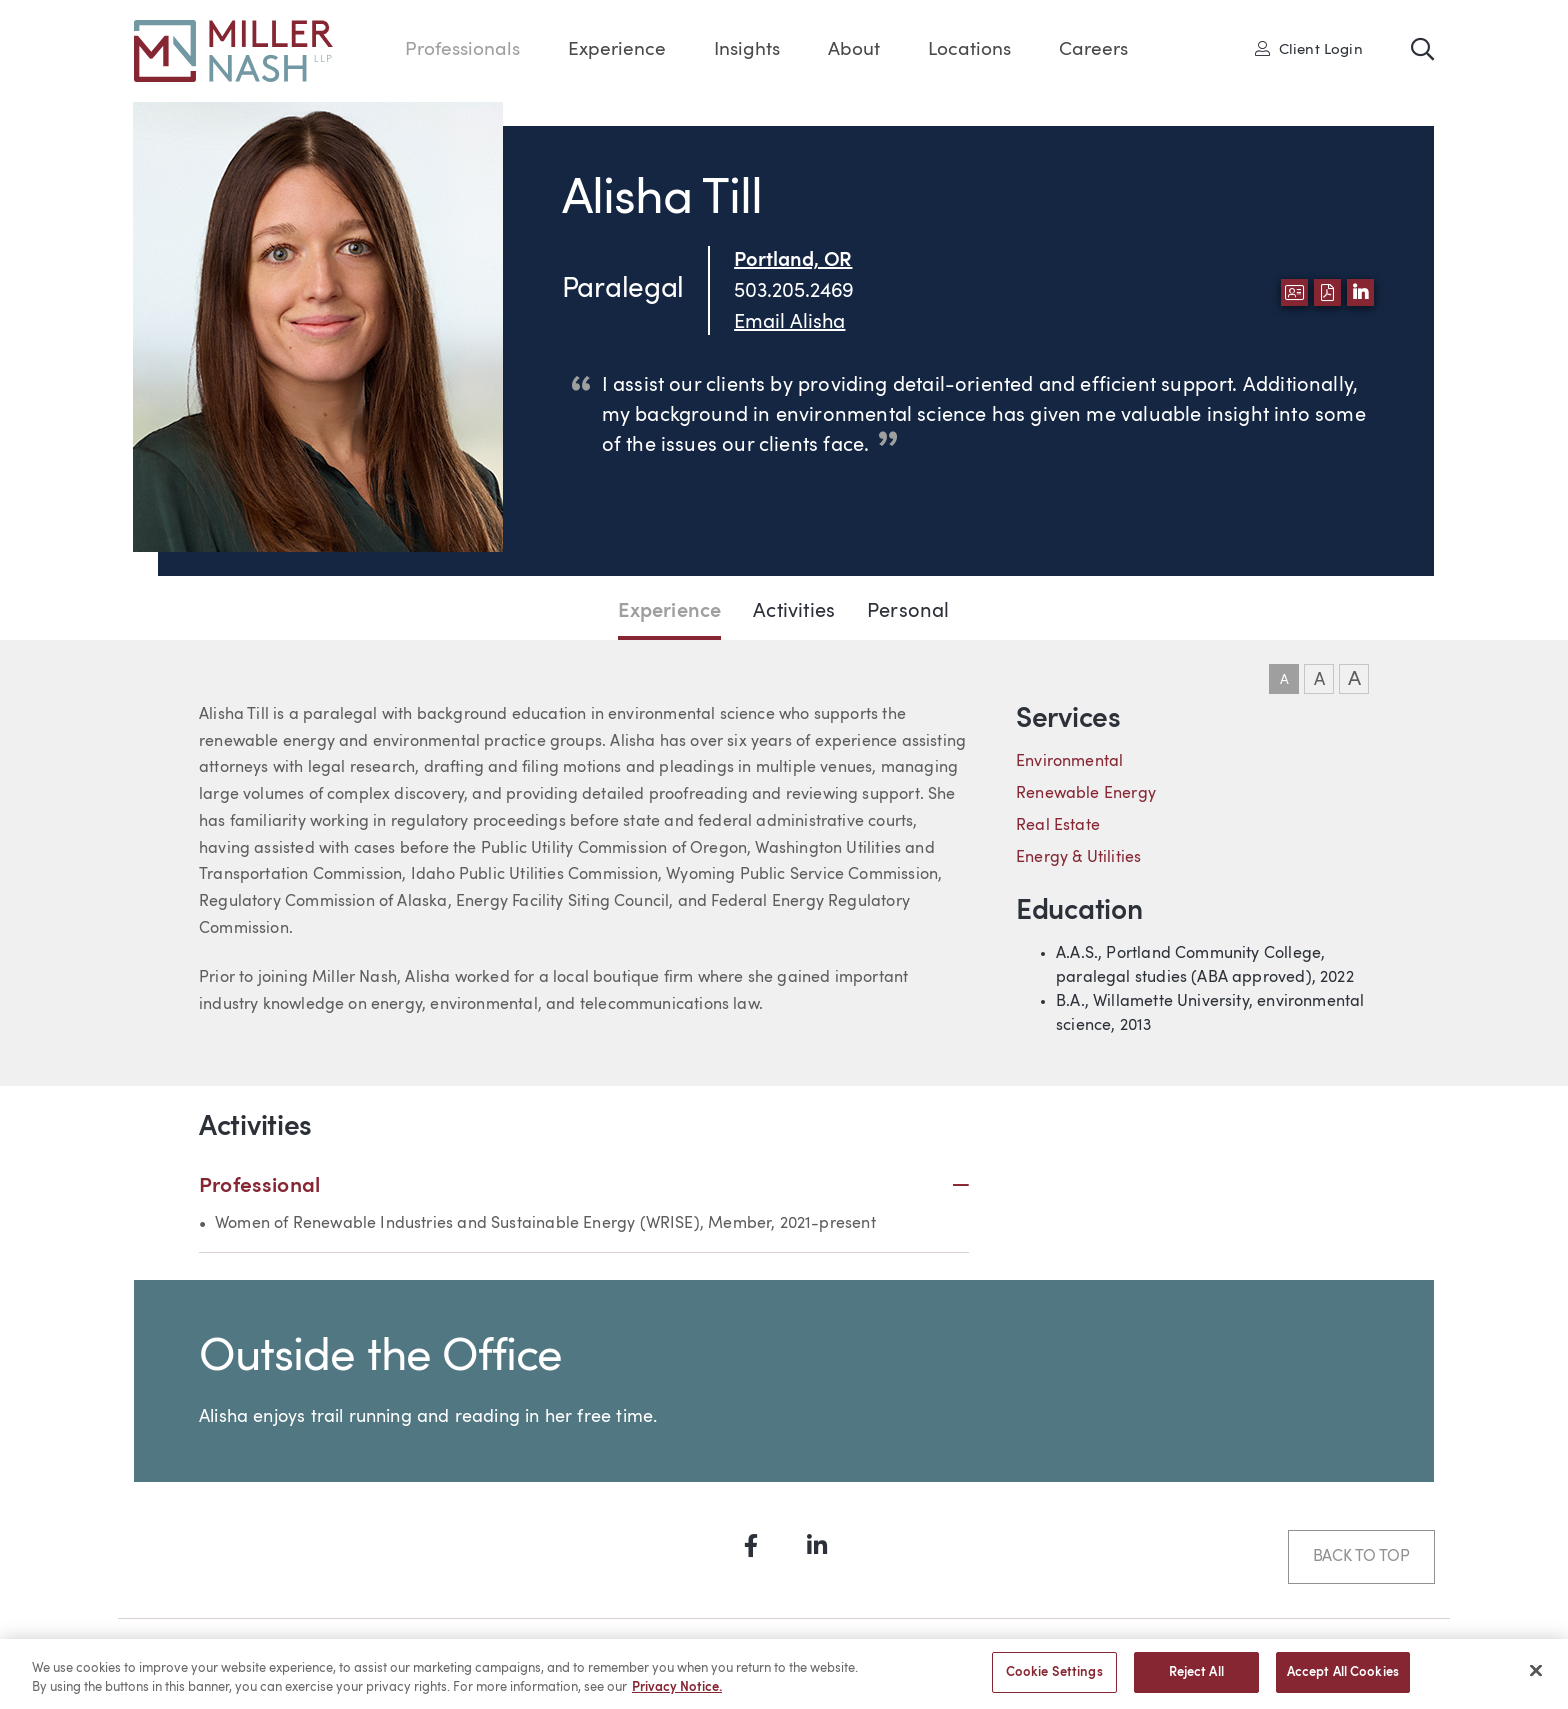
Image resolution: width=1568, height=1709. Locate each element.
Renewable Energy (1086, 794)
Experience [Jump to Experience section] (669, 612)
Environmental (1069, 762)
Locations (969, 50)
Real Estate (1058, 826)
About (854, 50)
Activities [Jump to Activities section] (794, 612)
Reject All (1196, 1681)
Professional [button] (584, 1186)
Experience (617, 50)
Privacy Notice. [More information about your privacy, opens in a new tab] (677, 1696)
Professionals (462, 50)
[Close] (1536, 1679)
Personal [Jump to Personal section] (908, 612)
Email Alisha (789, 323)
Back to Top (1361, 1557)
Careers (1093, 50)
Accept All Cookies (1343, 1681)
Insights (747, 50)
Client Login (1309, 49)
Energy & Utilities (1078, 858)
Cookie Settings (1054, 1681)
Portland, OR (793, 261)
